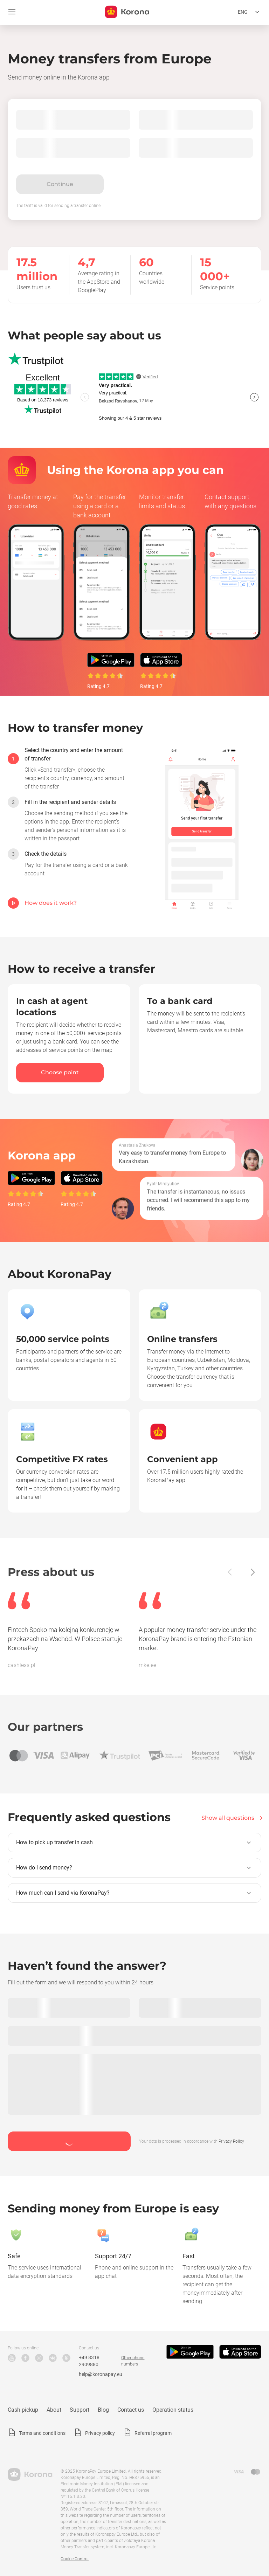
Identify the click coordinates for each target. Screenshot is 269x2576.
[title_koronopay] (127, 12)
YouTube (12, 2358)
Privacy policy (100, 2433)
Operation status (172, 2409)
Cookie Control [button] (75, 2558)
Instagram (39, 2358)
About (54, 2409)
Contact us (130, 2409)
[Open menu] (12, 12)
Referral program (153, 2433)
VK (53, 2358)
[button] (134, 1842)
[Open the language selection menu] (249, 12)
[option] (68, 768)
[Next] (252, 1572)
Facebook (25, 2358)
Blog (103, 2409)
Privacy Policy (231, 2141)
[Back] (229, 1572)
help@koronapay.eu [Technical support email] (100, 2374)
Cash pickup (23, 2409)
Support (79, 2409)
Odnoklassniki (66, 2358)
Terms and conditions (42, 2433)
